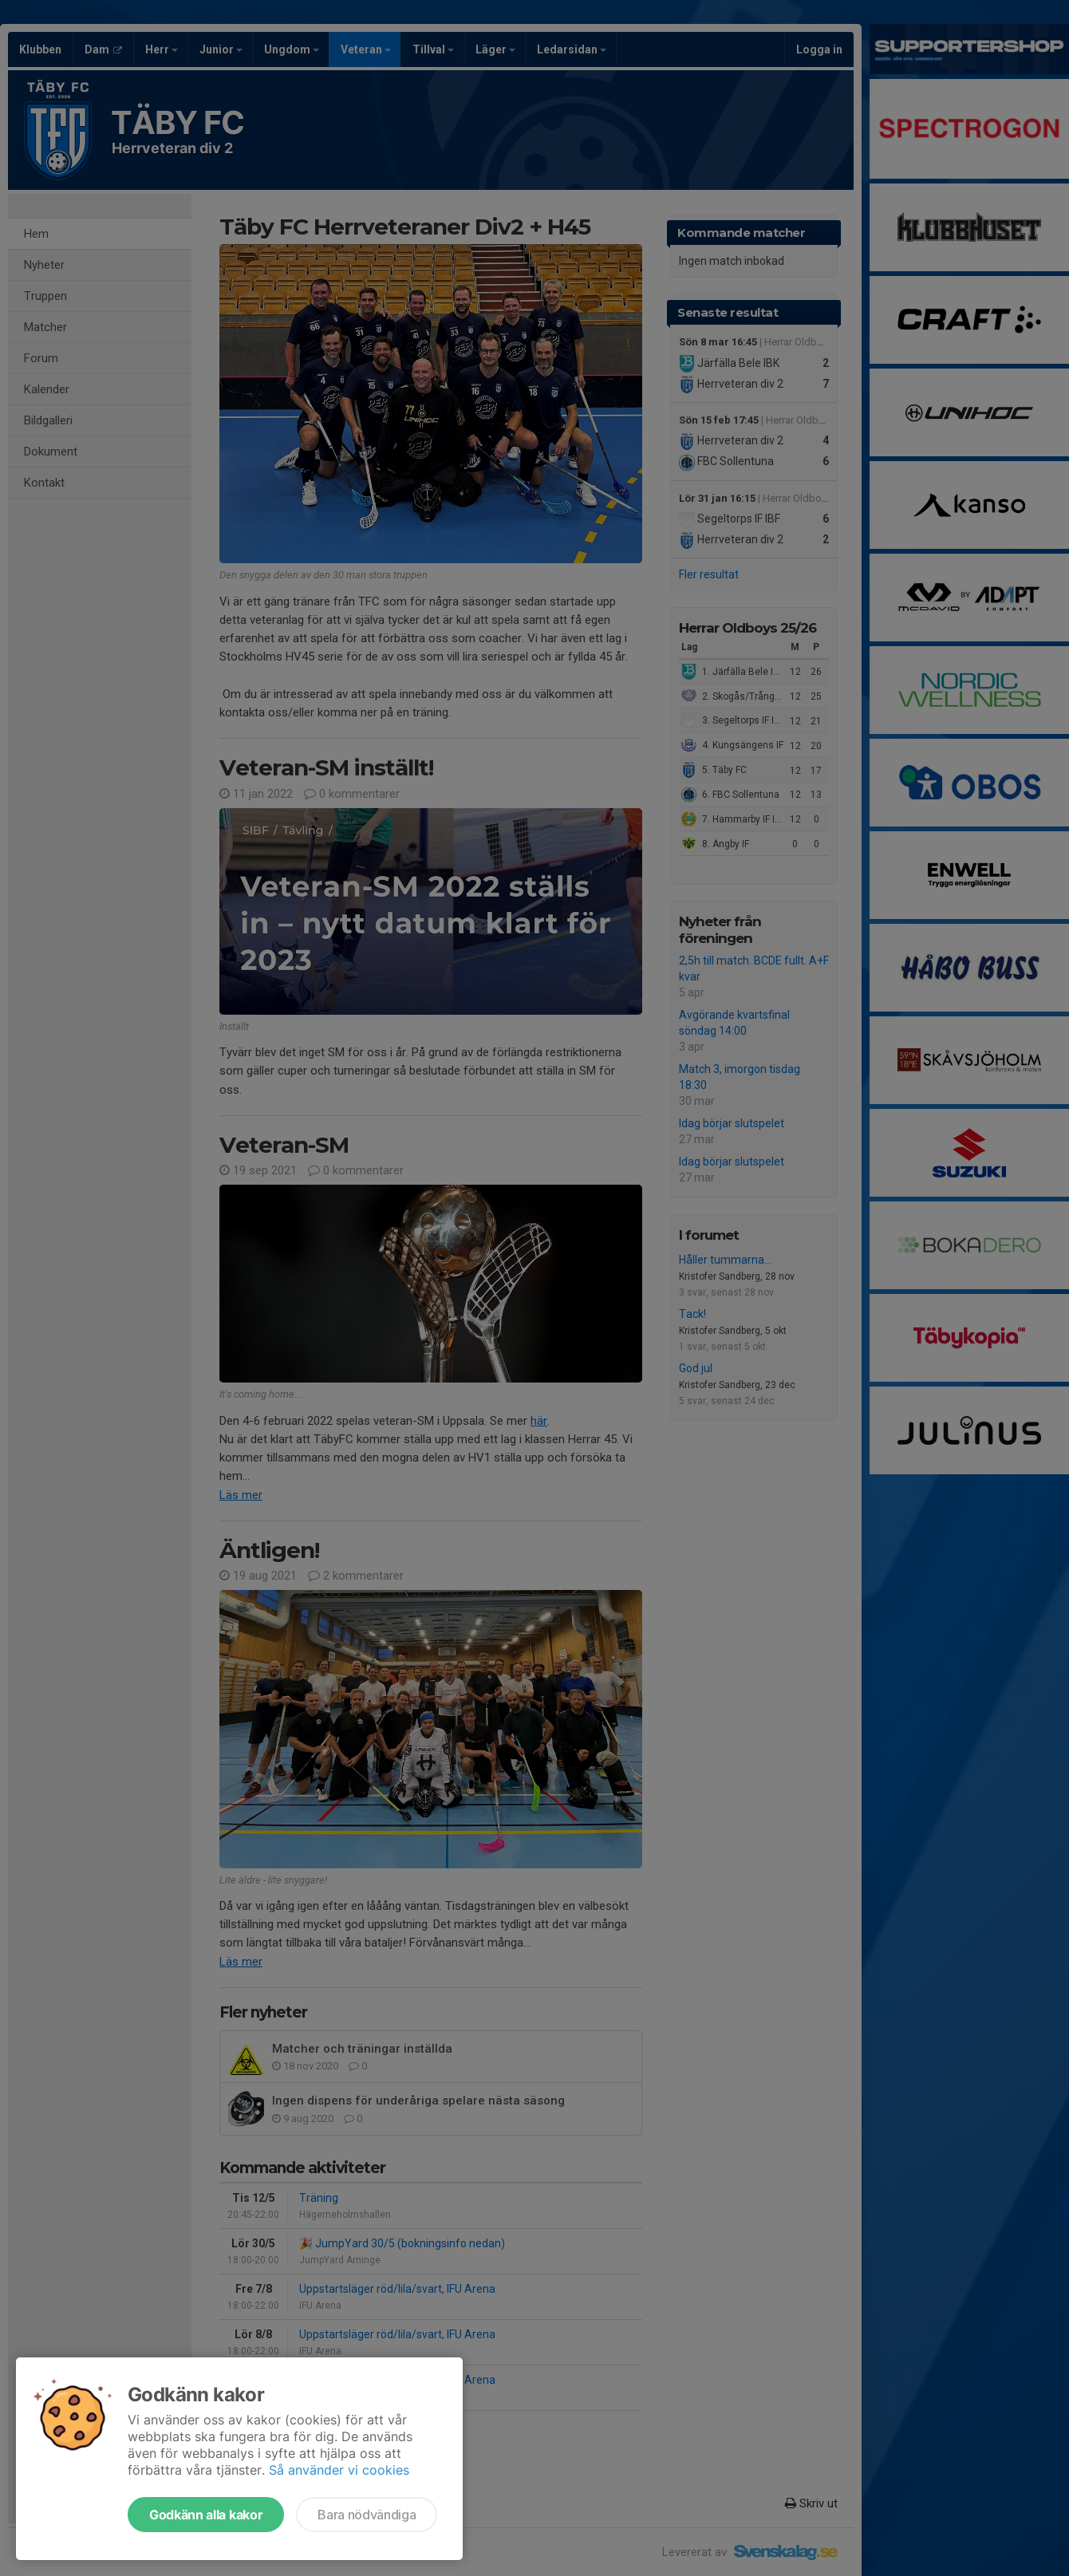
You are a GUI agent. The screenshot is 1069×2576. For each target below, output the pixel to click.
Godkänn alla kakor (205, 2515)
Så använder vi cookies (339, 2470)
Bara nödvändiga (367, 2515)
